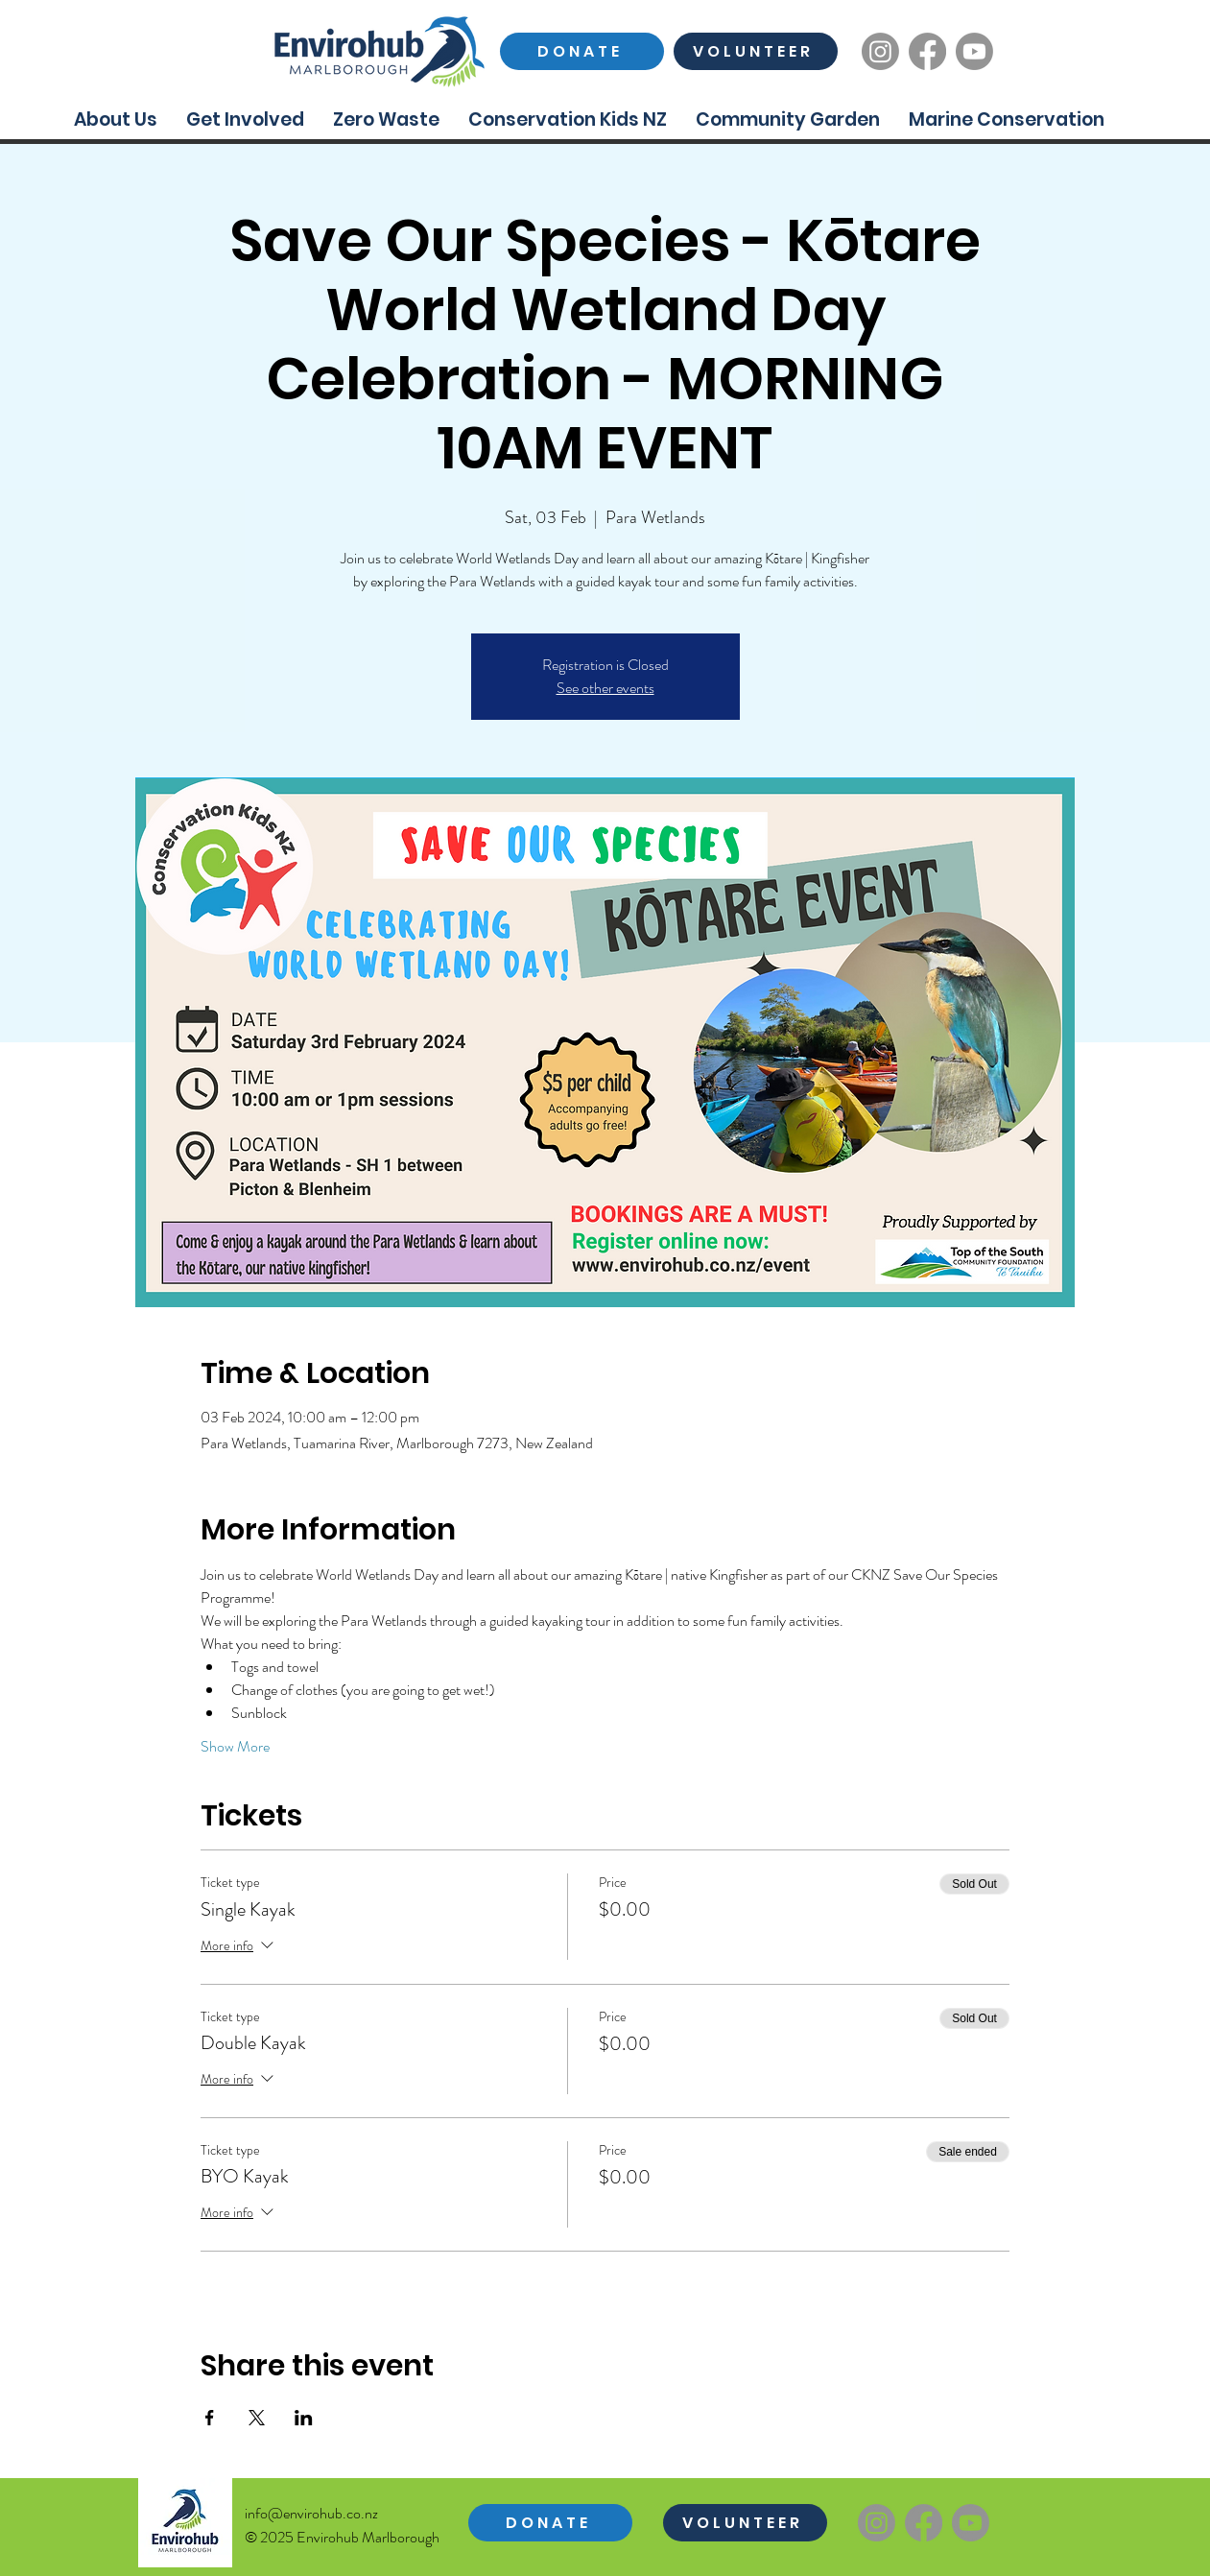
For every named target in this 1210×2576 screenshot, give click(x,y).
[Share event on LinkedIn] (304, 2417)
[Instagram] (880, 51)
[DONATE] (582, 51)
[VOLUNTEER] (756, 51)
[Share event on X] (257, 2417)
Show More (235, 1746)
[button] (115, 119)
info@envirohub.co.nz (311, 2513)
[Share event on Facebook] (210, 2417)
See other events (605, 688)
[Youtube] (974, 51)
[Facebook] (927, 51)
